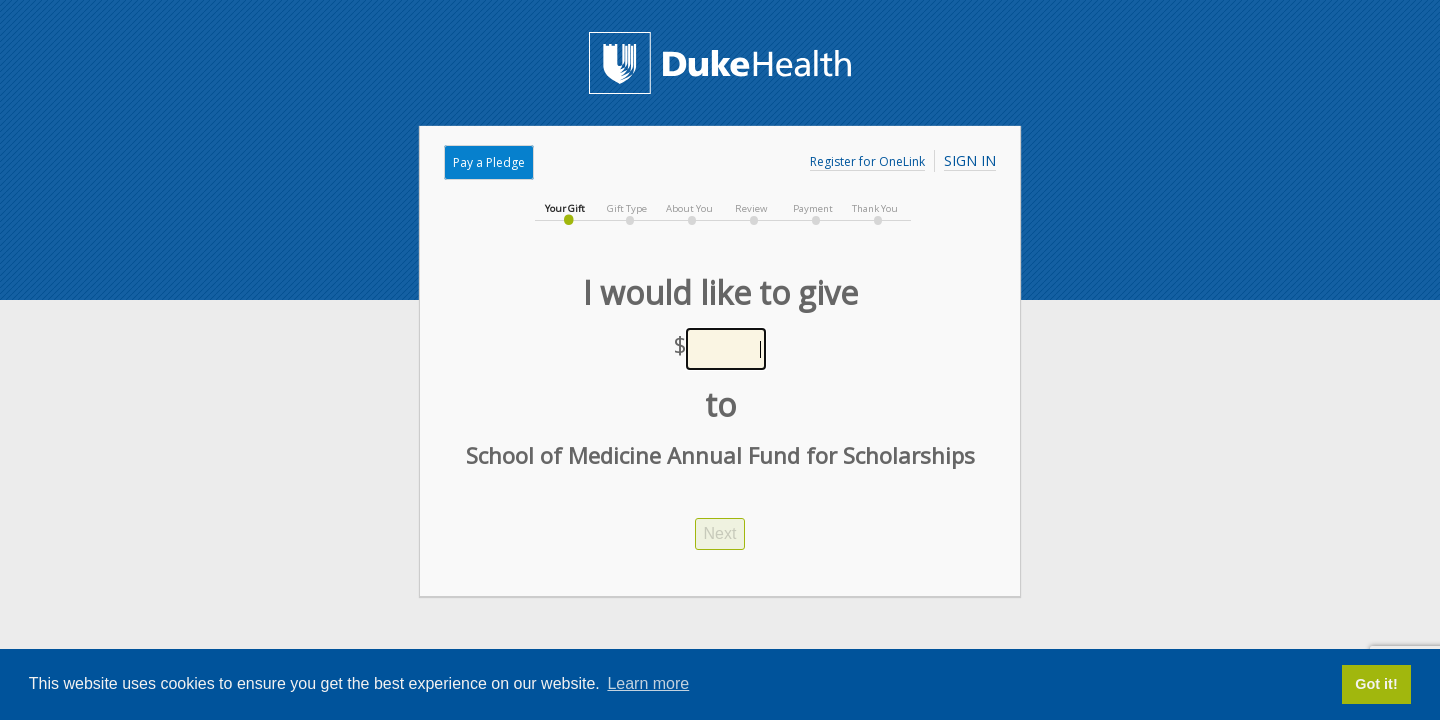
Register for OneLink (867, 161)
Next (720, 533)
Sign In (970, 160)
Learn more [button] (648, 683)
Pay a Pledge (489, 162)
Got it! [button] (1376, 684)
